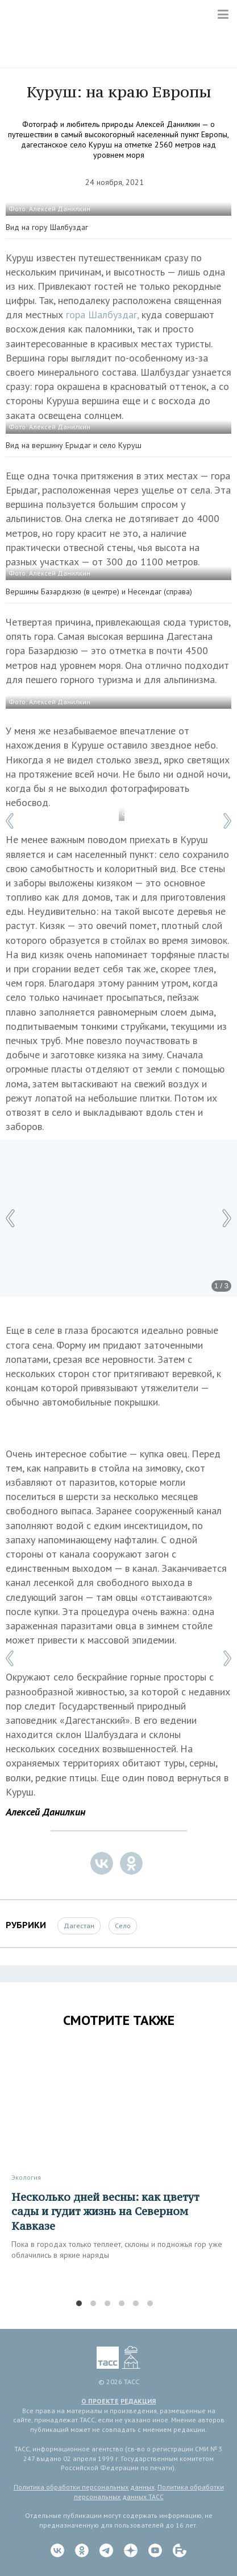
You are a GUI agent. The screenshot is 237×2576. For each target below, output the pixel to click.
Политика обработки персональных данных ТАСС (149, 2492)
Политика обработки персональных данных (84, 2487)
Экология (26, 2177)
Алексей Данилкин (45, 1811)
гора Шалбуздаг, (102, 314)
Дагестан (79, 1925)
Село (123, 1925)
